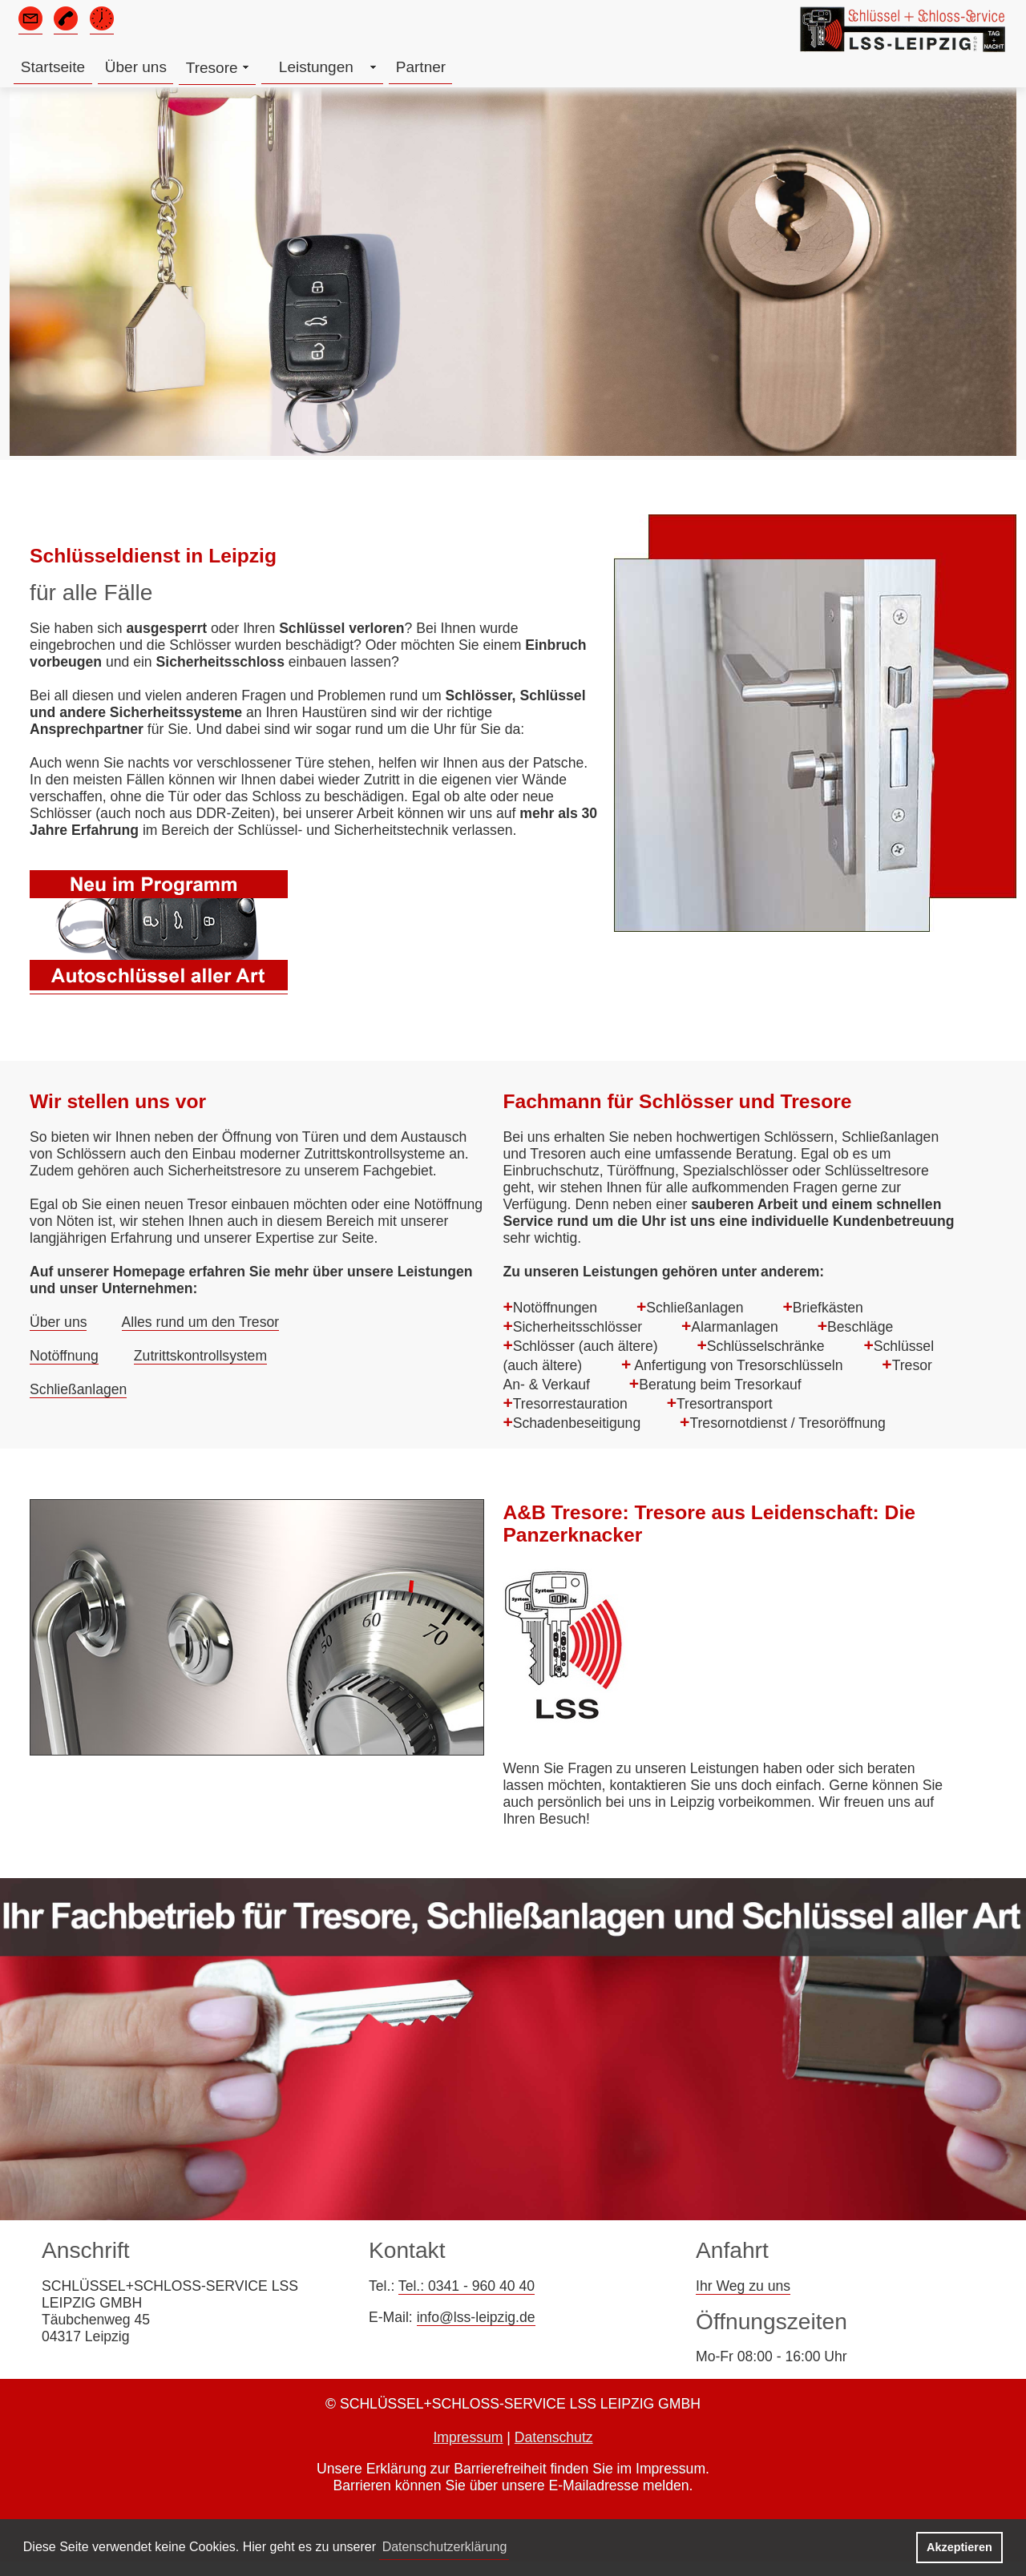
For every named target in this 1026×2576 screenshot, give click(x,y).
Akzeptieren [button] (959, 2547)
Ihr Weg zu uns (743, 2286)
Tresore (212, 67)
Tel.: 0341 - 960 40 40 (466, 2286)
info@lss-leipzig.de (476, 2317)
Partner (421, 66)
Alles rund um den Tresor (201, 1322)
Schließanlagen (78, 1389)
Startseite (53, 66)
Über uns (136, 66)
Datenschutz (554, 2437)
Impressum (468, 2437)
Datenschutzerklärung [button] (444, 2547)
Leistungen (316, 66)
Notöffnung (64, 1356)
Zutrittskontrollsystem (200, 1356)
